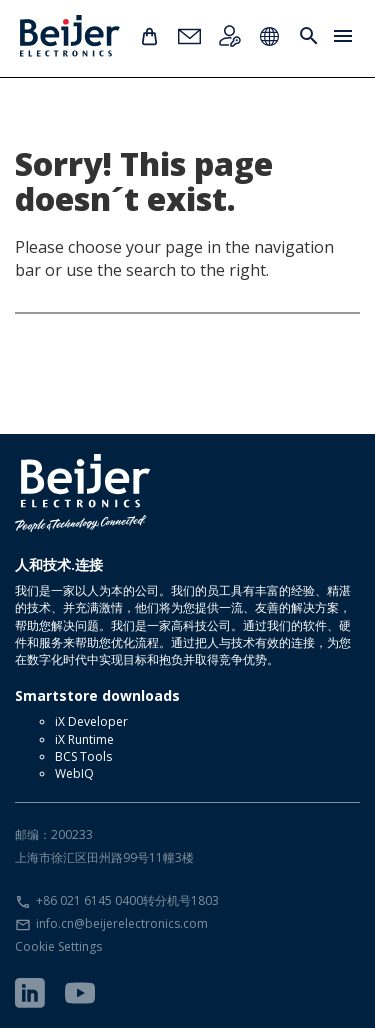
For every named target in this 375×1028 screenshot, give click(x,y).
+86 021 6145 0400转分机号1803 (127, 900)
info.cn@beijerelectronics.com (122, 923)
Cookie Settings (58, 946)
